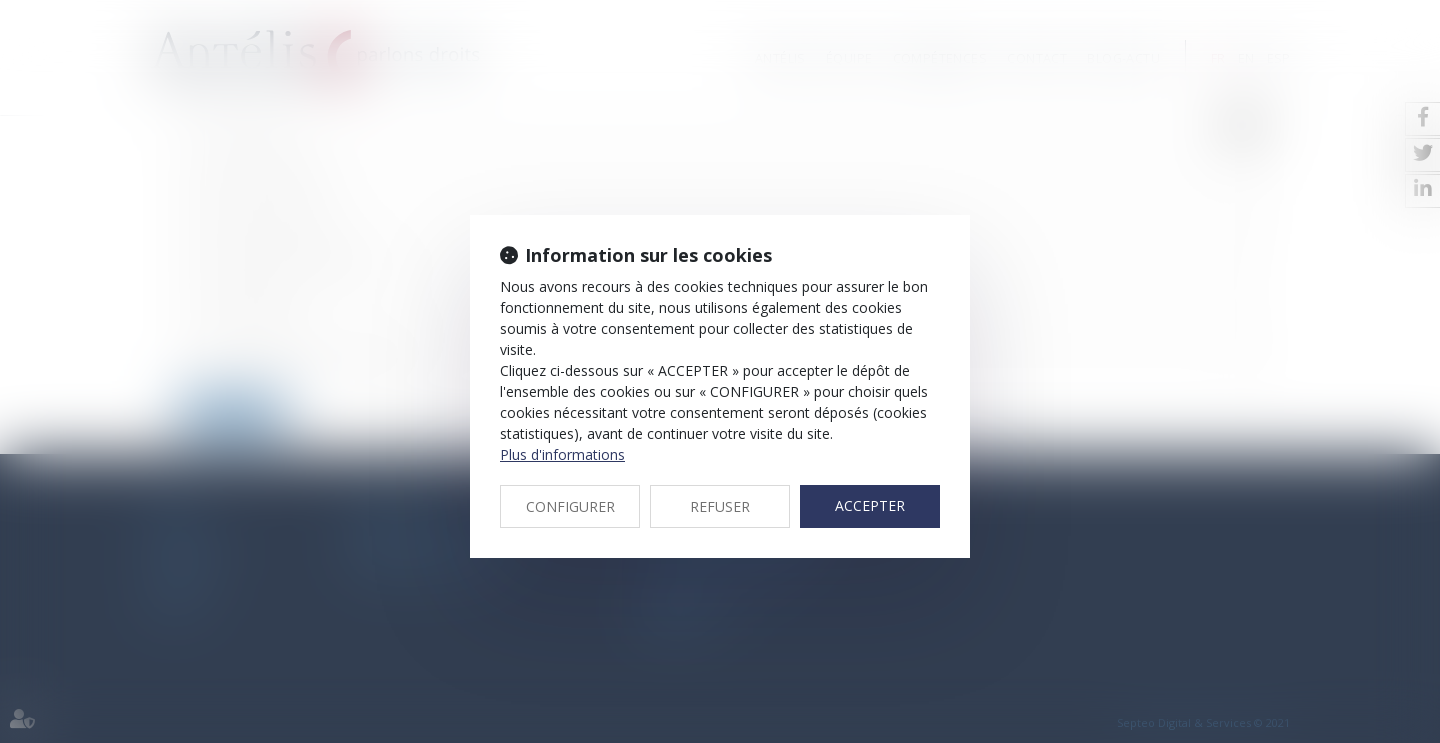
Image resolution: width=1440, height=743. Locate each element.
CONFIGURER (570, 506)
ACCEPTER (870, 505)
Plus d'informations (562, 454)
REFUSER (720, 506)
